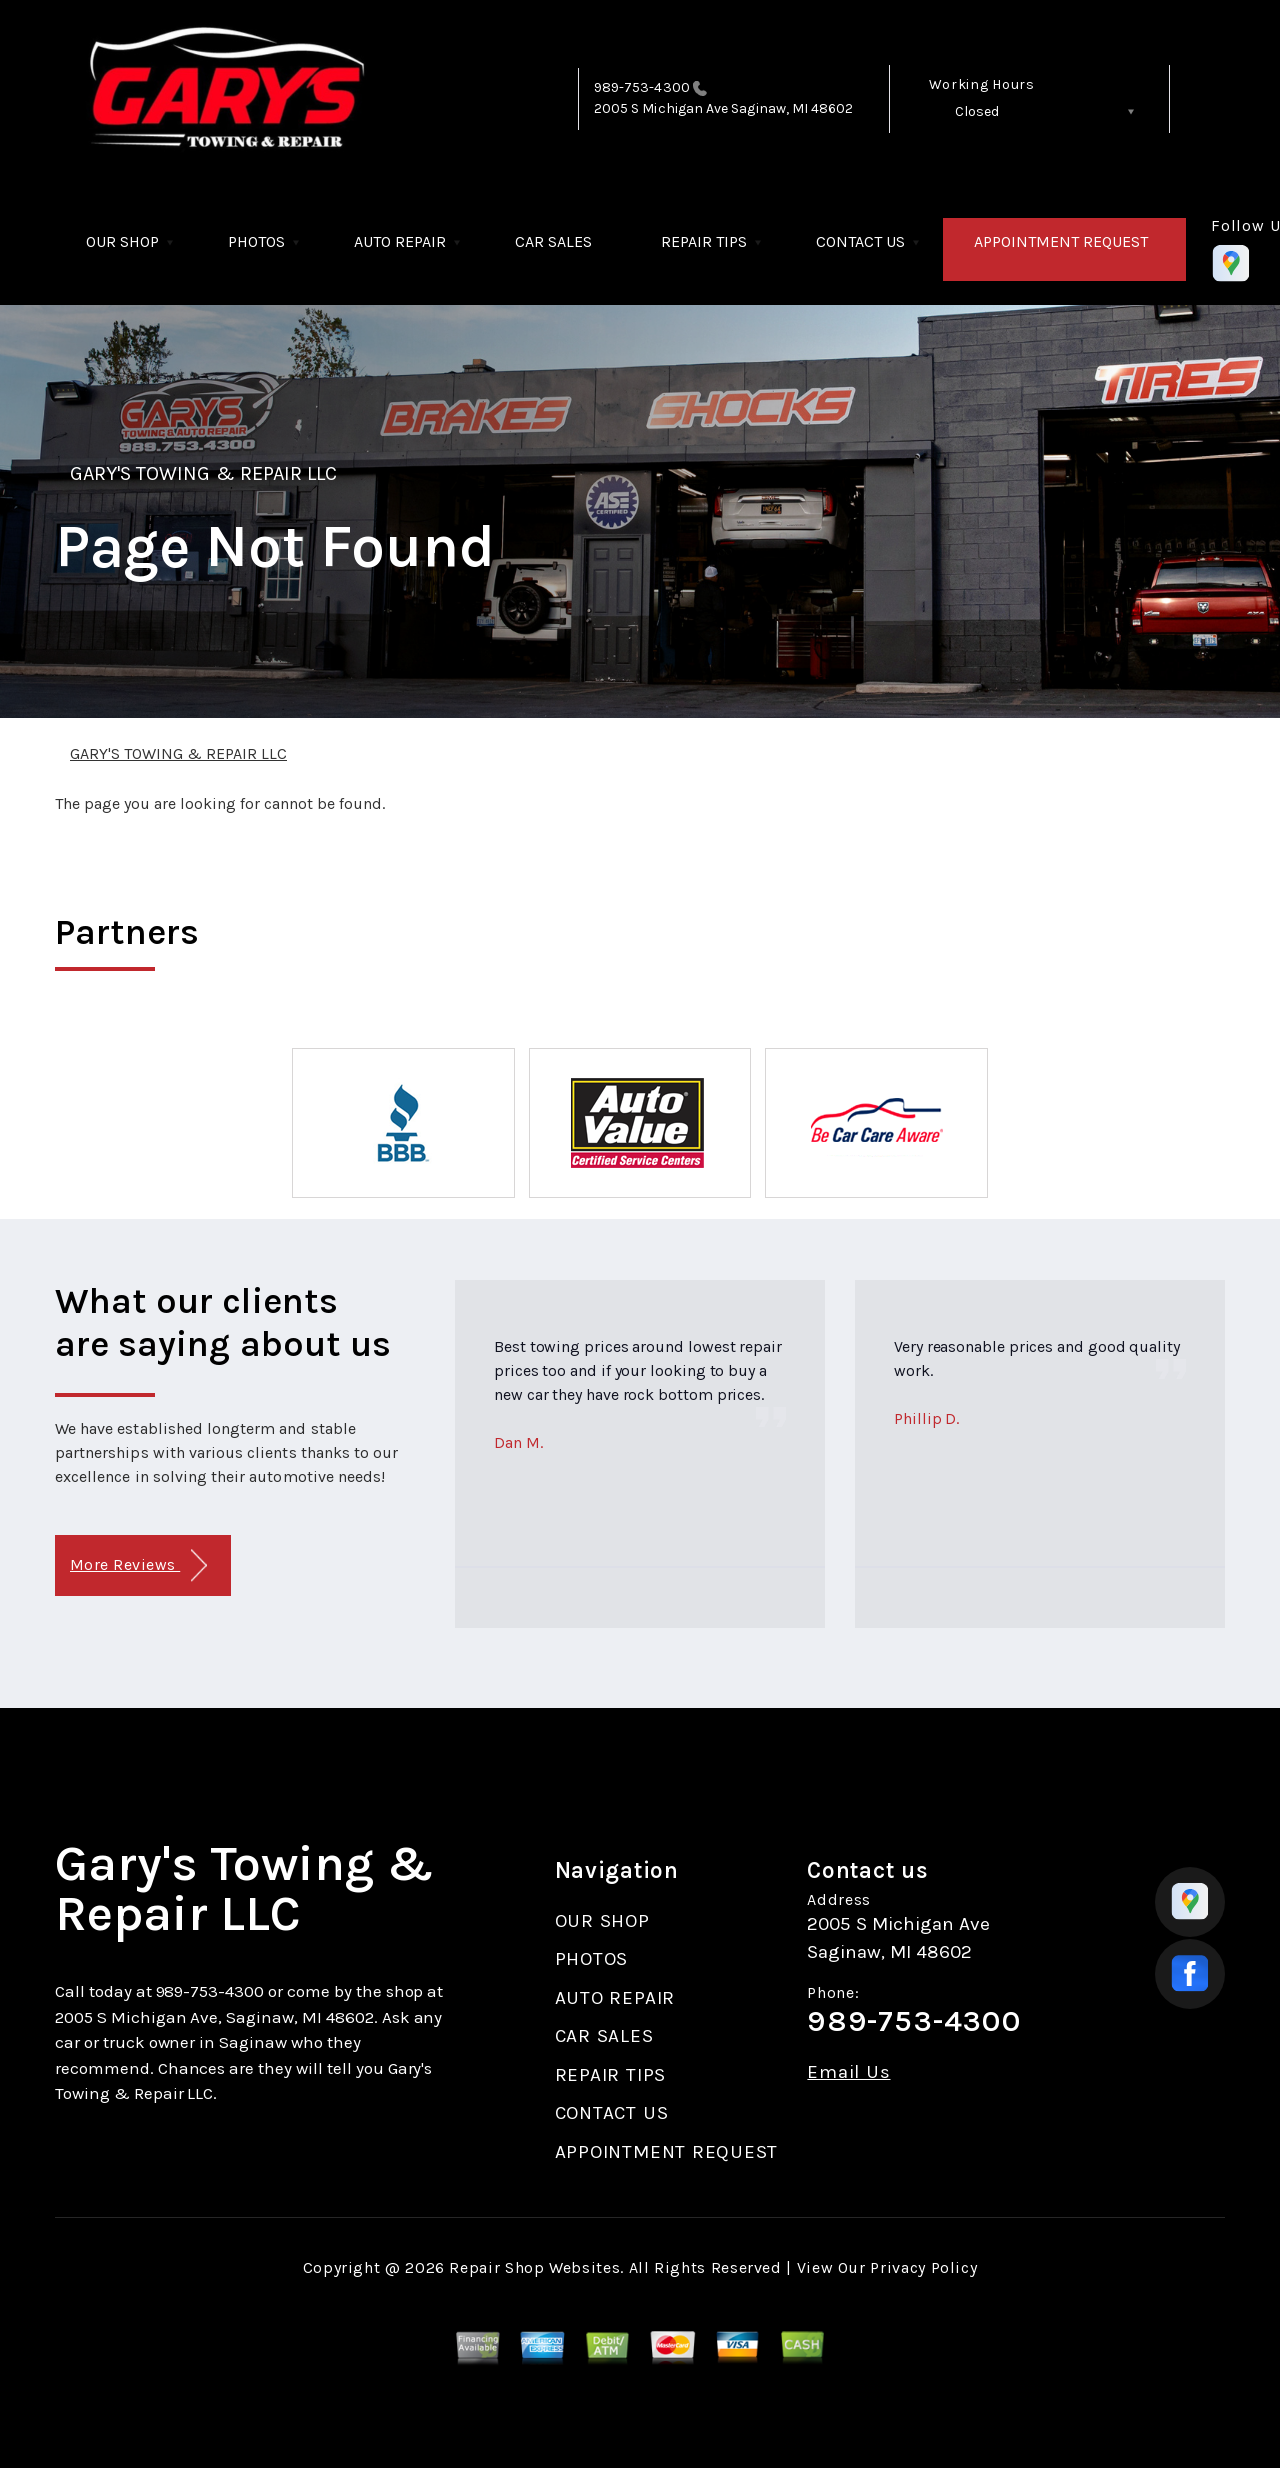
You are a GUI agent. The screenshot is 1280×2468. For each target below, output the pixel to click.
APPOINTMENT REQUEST (1061, 241)
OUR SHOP (122, 241)
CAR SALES (553, 241)
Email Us (848, 2072)
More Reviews (138, 1565)
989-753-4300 (642, 87)
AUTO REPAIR (400, 241)
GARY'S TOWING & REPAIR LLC (203, 473)
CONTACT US (860, 241)
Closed (977, 111)
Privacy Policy (923, 2267)
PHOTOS (256, 241)
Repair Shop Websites (534, 2267)
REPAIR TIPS (704, 241)
